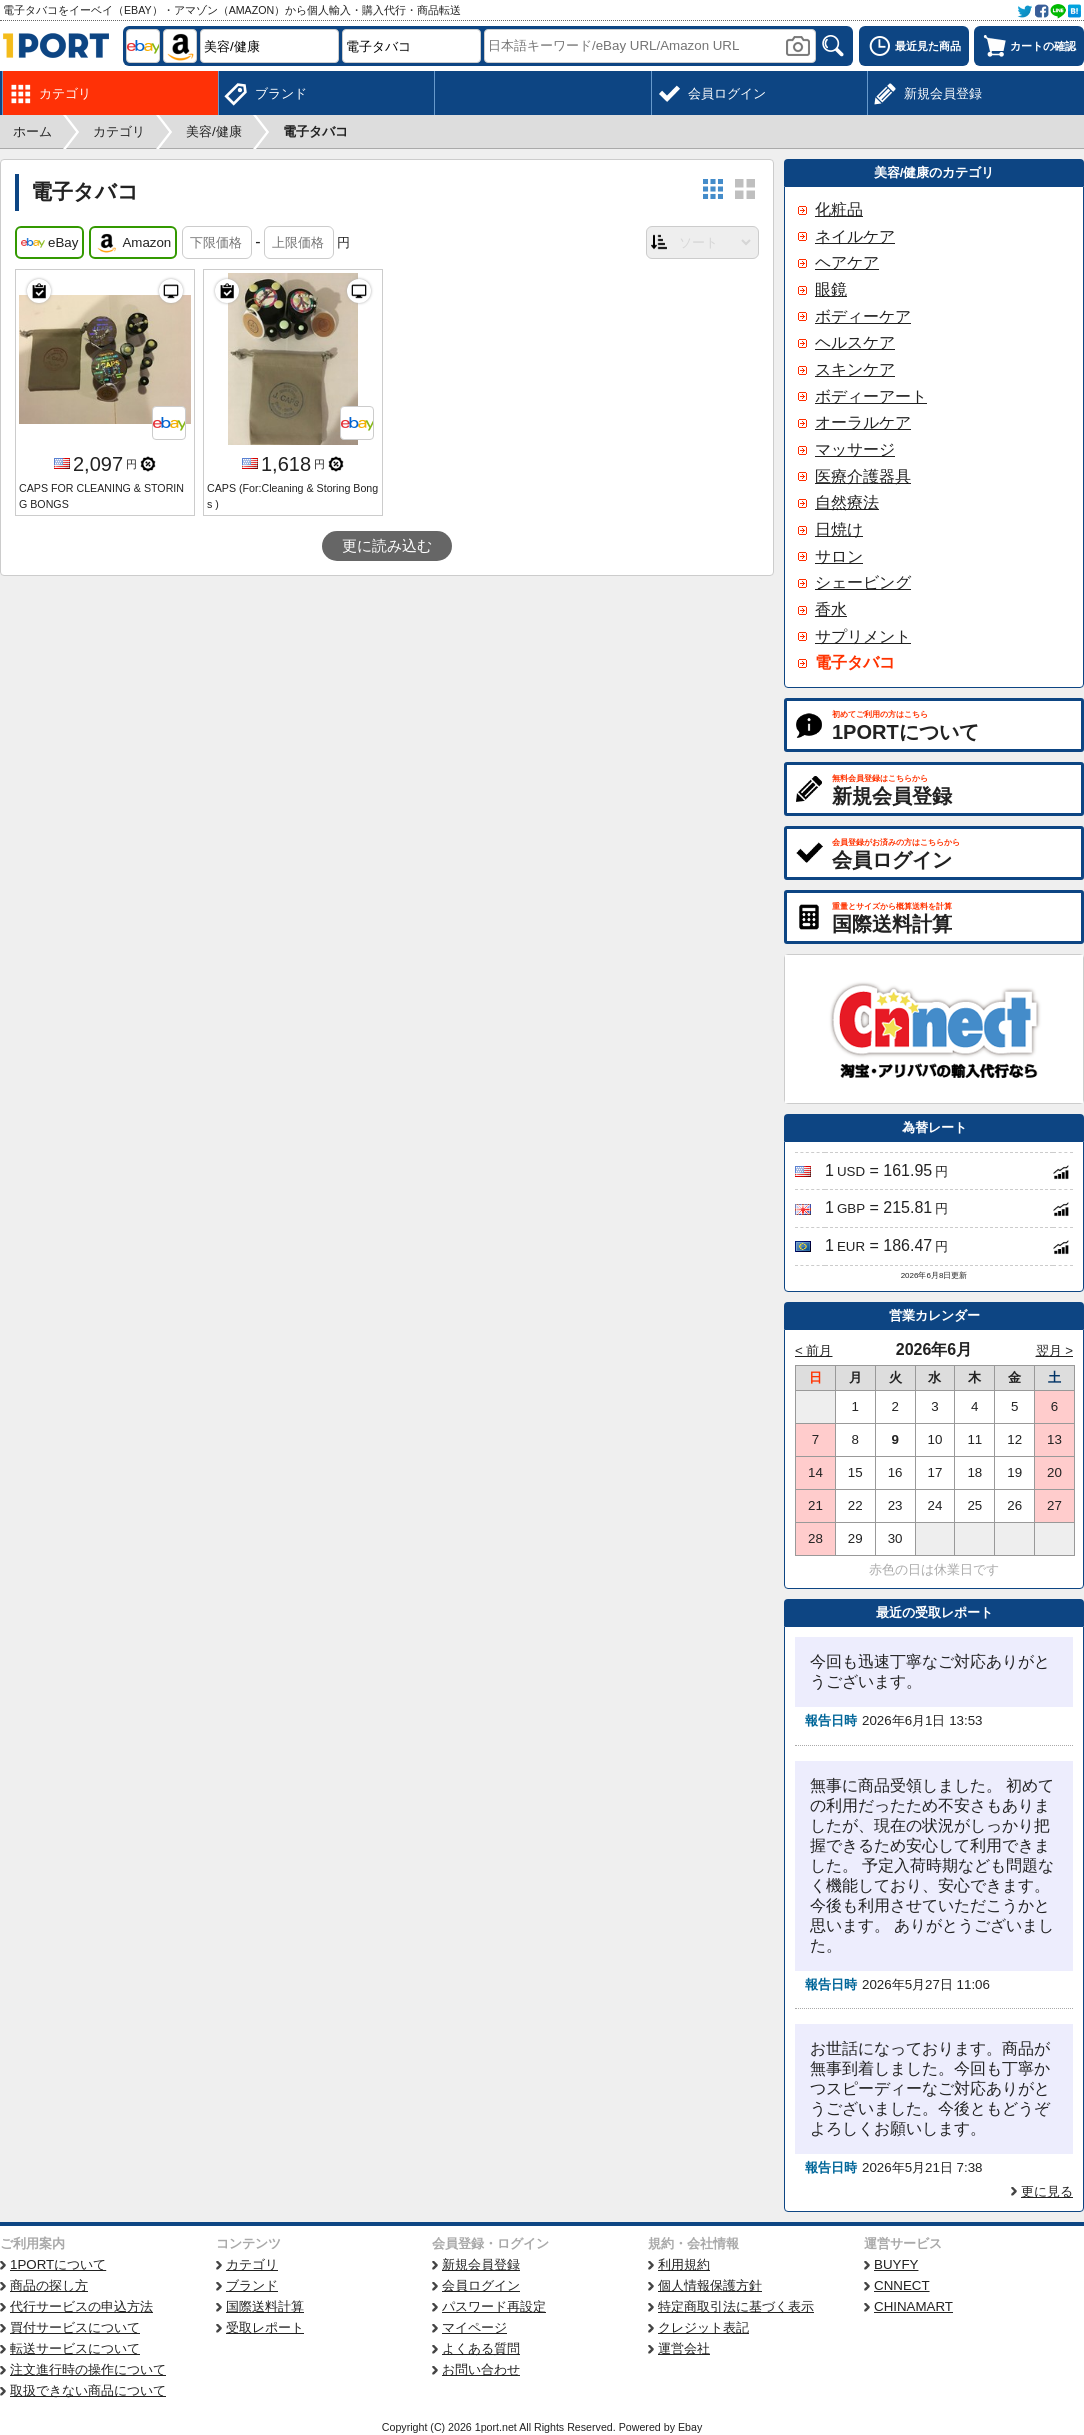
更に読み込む (387, 546)
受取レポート (265, 2327)
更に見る (1047, 2191)
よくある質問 (481, 2348)
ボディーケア (863, 316)
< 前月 (814, 1350)
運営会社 (684, 2348)
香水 (831, 609)
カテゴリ (252, 2264)
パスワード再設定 (494, 2306)
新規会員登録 (481, 2264)
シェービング (863, 582)
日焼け (839, 529)
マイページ (474, 2327)
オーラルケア (863, 422)
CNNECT (902, 2285)
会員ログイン (481, 2285)
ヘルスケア (855, 342)
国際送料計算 (265, 2306)
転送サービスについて (75, 2348)
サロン (839, 556)
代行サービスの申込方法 (81, 2306)
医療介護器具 (863, 476)
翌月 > (1055, 1350)
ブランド (252, 2285)
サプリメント (863, 636)
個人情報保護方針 (710, 2285)
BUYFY (896, 2264)
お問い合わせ (481, 2369)
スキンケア (855, 369)
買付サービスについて (75, 2327)
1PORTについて (58, 2264)
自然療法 (847, 502)
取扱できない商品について (88, 2390)
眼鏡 (831, 289)
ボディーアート (871, 396)
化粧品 (839, 209)
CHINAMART (913, 2306)
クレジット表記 (703, 2327)
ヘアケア (847, 262)
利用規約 (684, 2264)
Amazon (133, 243)
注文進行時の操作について (88, 2369)
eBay (49, 243)
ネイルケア (855, 236)
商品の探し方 (49, 2285)
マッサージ (855, 449)
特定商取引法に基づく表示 (736, 2306)
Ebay (690, 2427)
